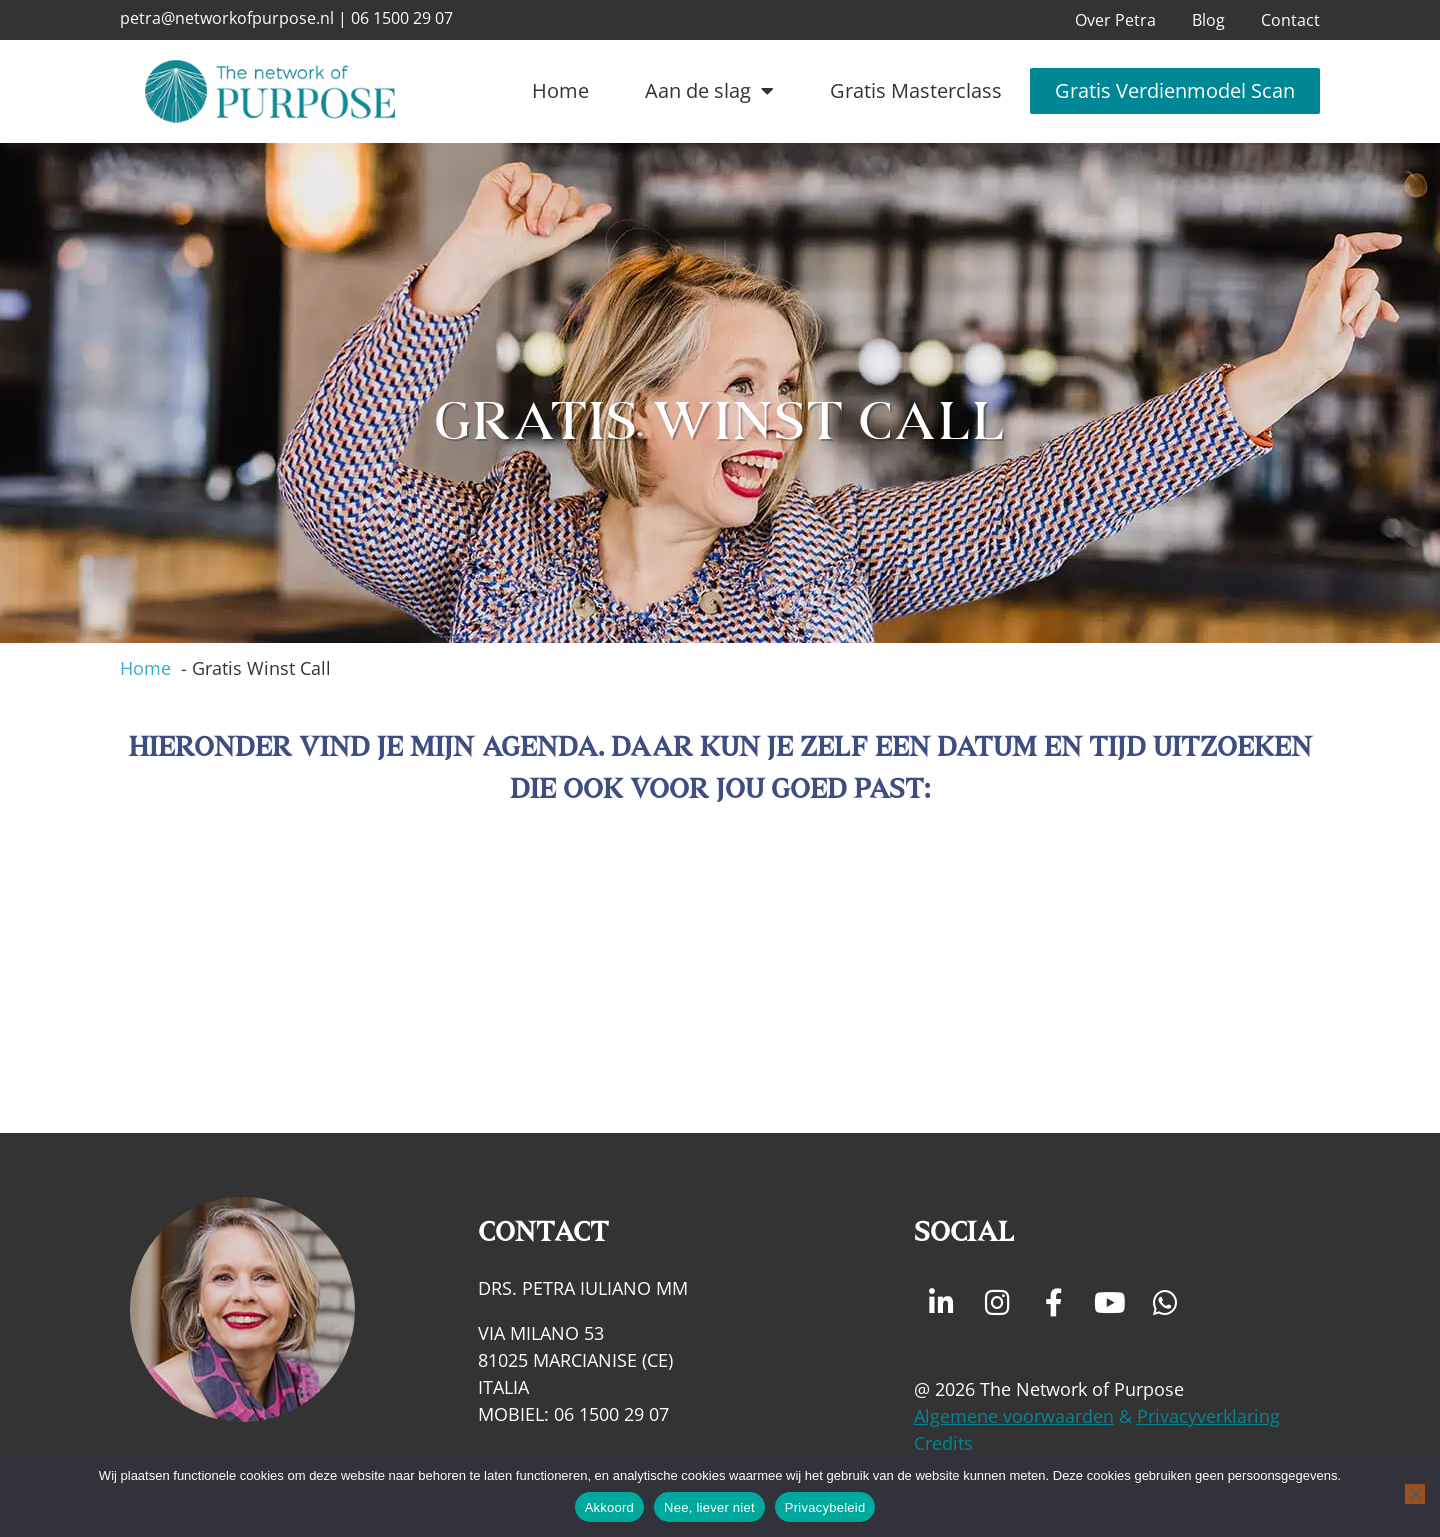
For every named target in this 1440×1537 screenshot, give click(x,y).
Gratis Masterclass (916, 90)
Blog (1208, 20)
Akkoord (609, 1507)
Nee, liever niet (709, 1507)
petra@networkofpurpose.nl (227, 18)
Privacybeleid (825, 1507)
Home (560, 90)
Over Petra (1115, 20)
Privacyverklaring (1208, 1416)
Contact (1290, 20)
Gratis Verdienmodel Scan (1175, 90)
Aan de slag (709, 91)
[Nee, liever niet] (1415, 1494)
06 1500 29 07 (402, 18)
